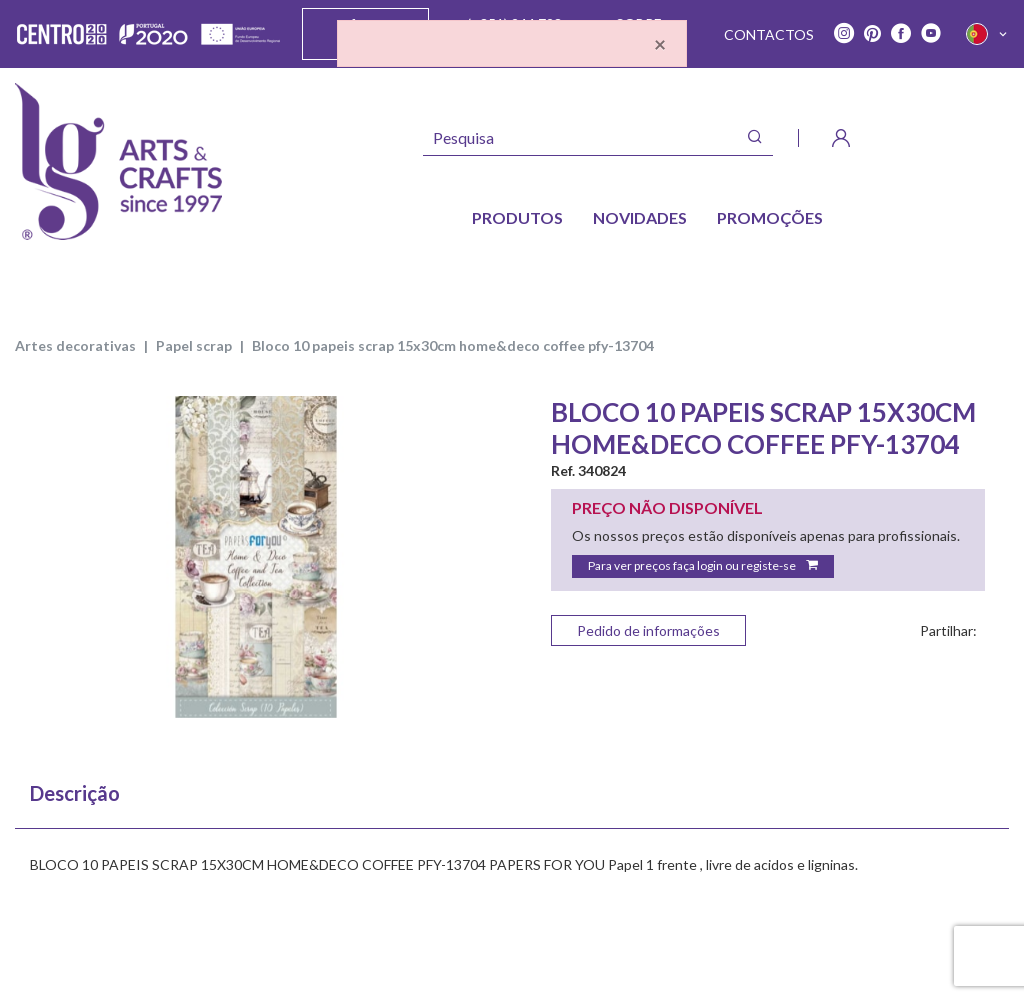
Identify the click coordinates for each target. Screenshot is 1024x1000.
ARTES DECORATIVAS (75, 345)
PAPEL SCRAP (194, 345)
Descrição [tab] (75, 793)
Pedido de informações (648, 630)
